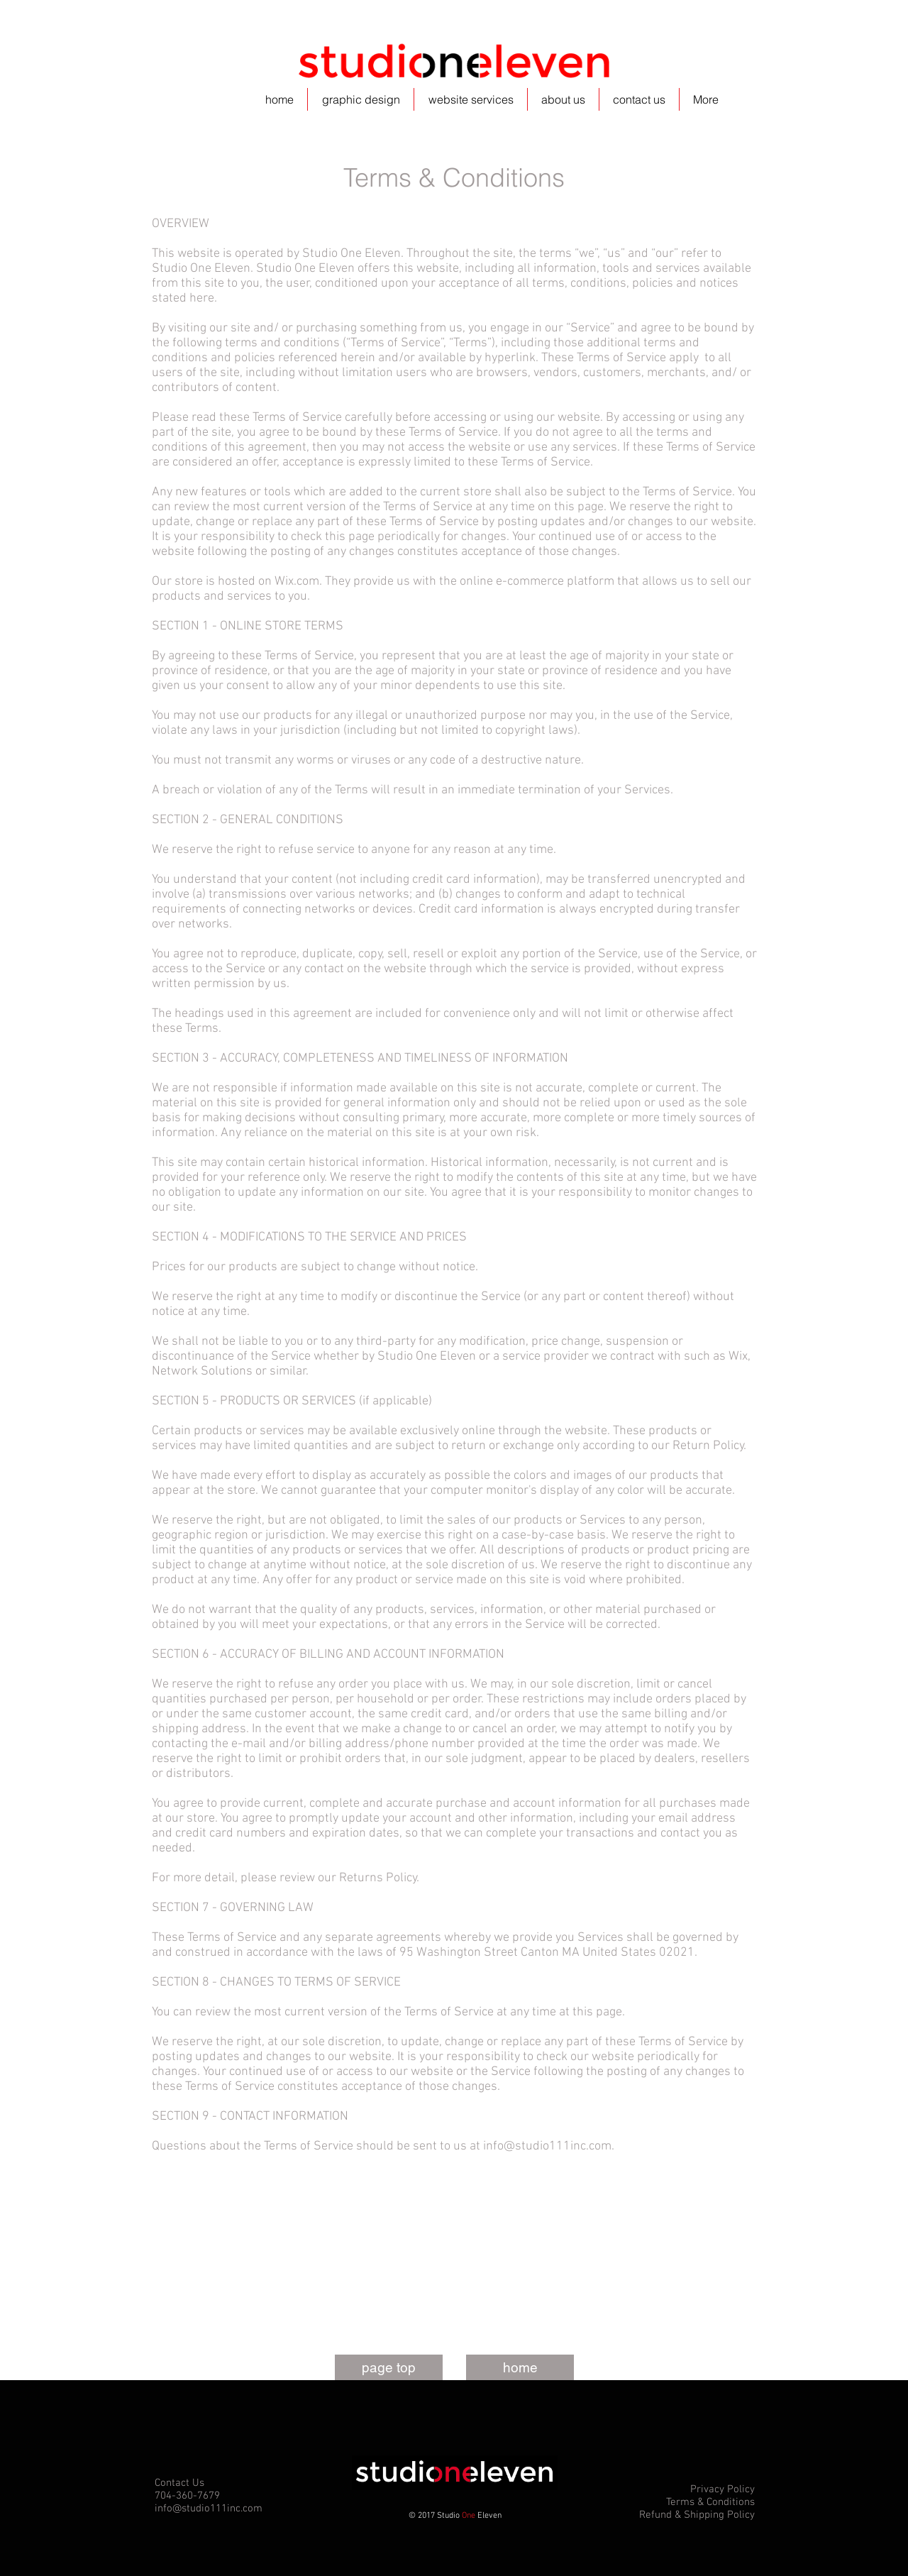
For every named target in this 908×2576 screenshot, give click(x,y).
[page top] (389, 2367)
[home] (520, 2367)
